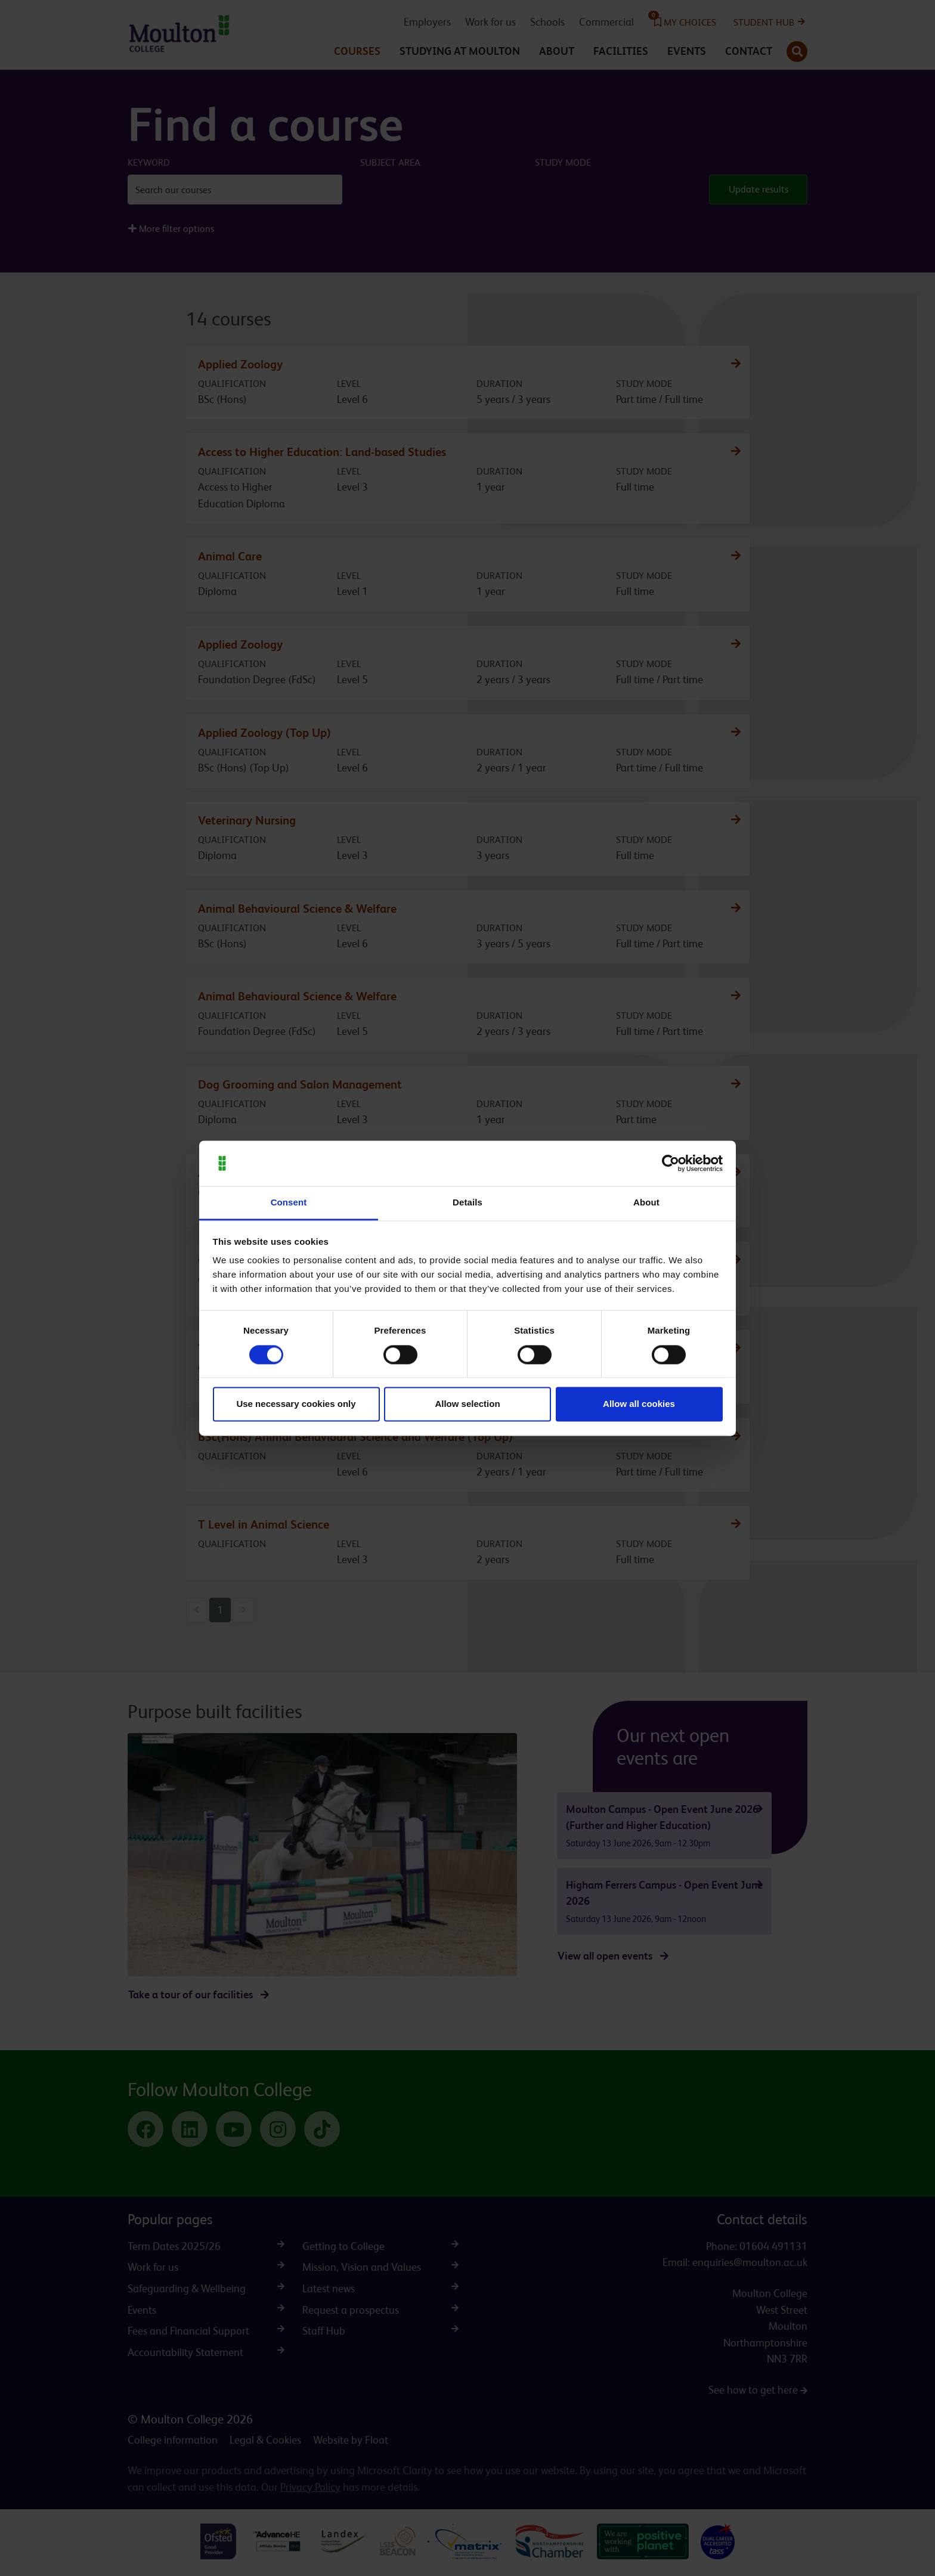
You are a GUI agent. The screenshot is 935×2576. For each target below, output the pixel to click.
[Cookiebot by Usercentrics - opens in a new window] (670, 1163)
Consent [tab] (289, 1203)
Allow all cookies (639, 1404)
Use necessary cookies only (295, 1404)
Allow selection (467, 1404)
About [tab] (646, 1203)
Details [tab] (467, 1203)
